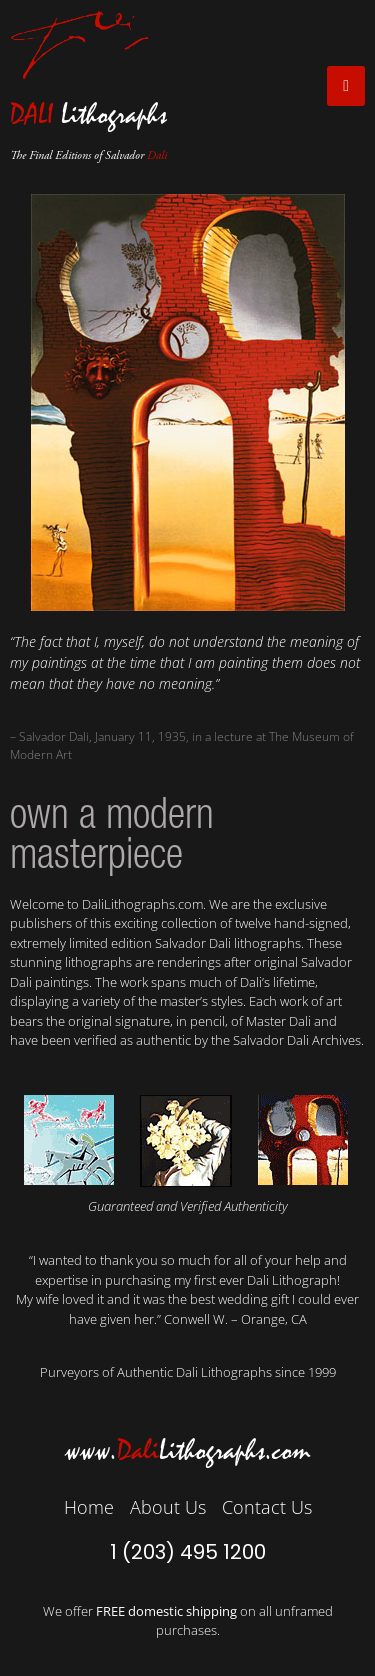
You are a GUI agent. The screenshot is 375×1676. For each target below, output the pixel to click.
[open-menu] (346, 86)
